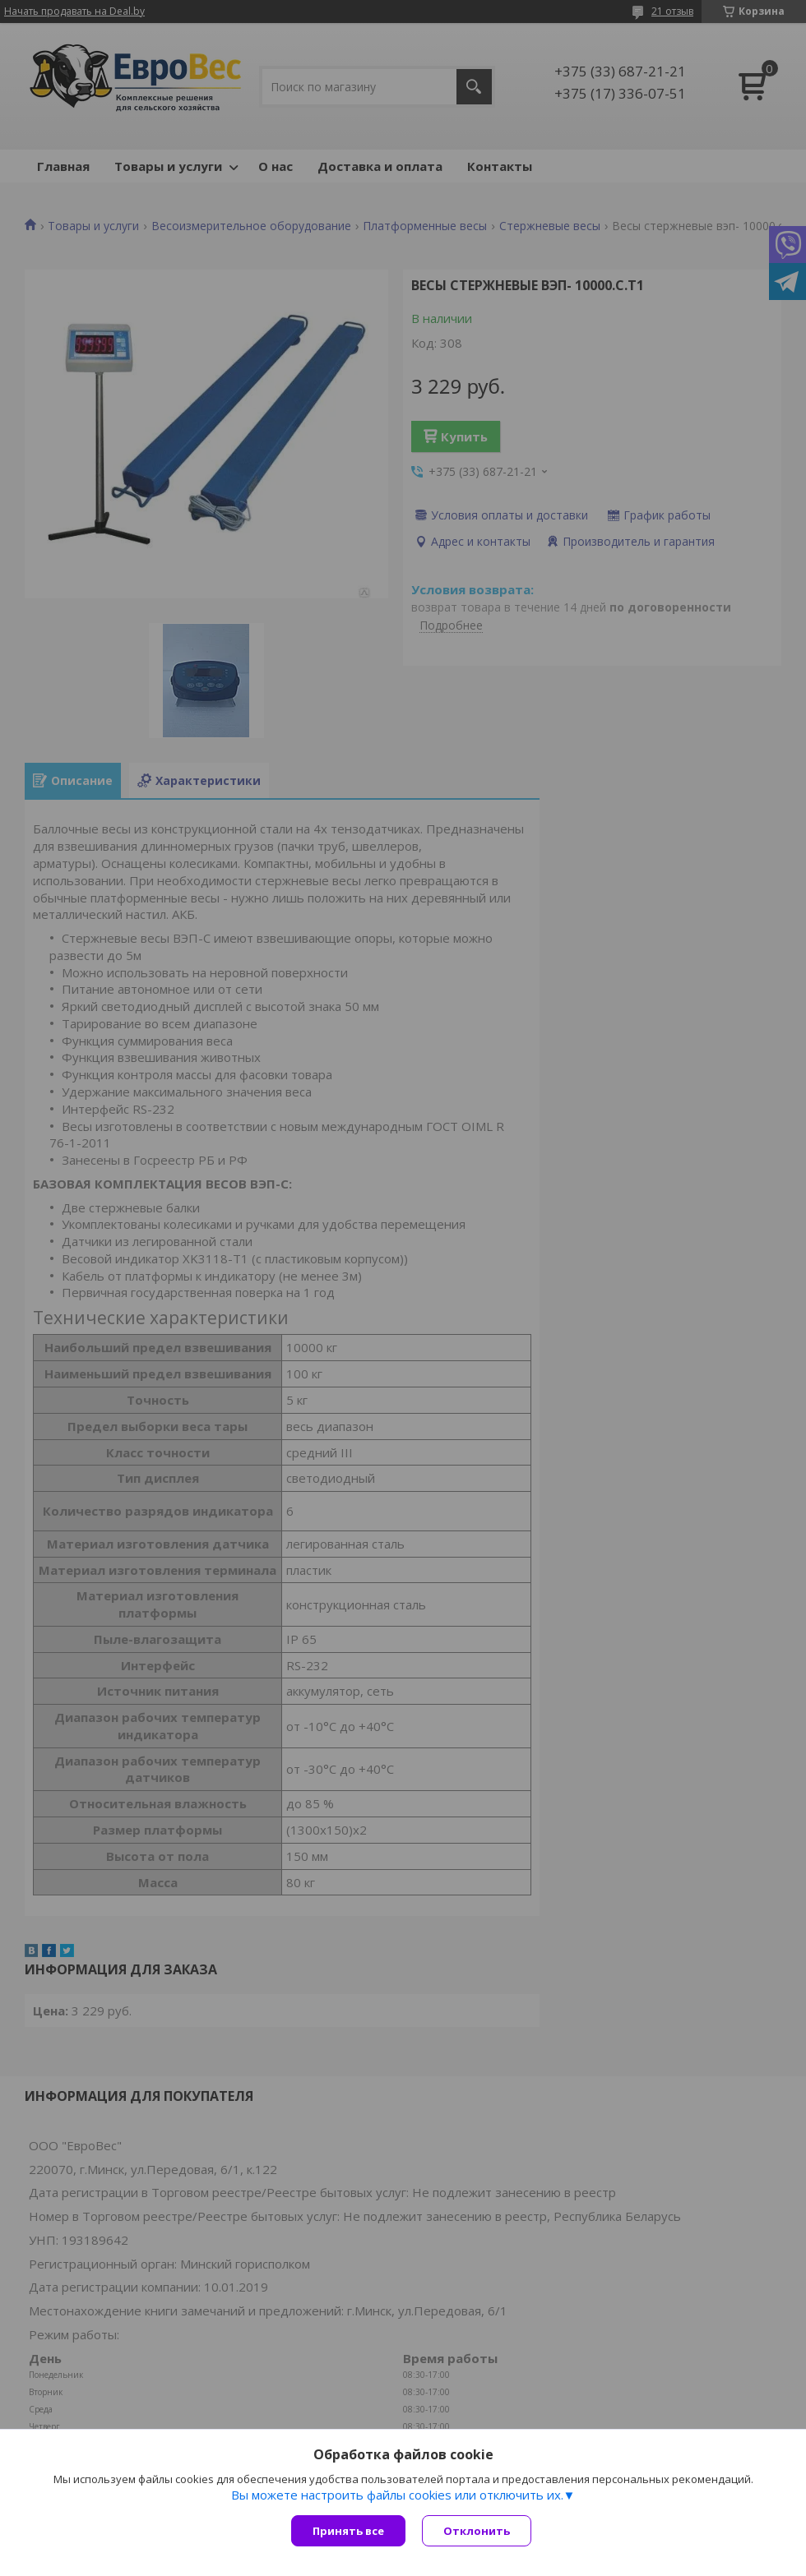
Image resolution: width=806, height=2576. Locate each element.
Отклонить (476, 2530)
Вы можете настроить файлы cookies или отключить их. (397, 2494)
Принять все (348, 2530)
